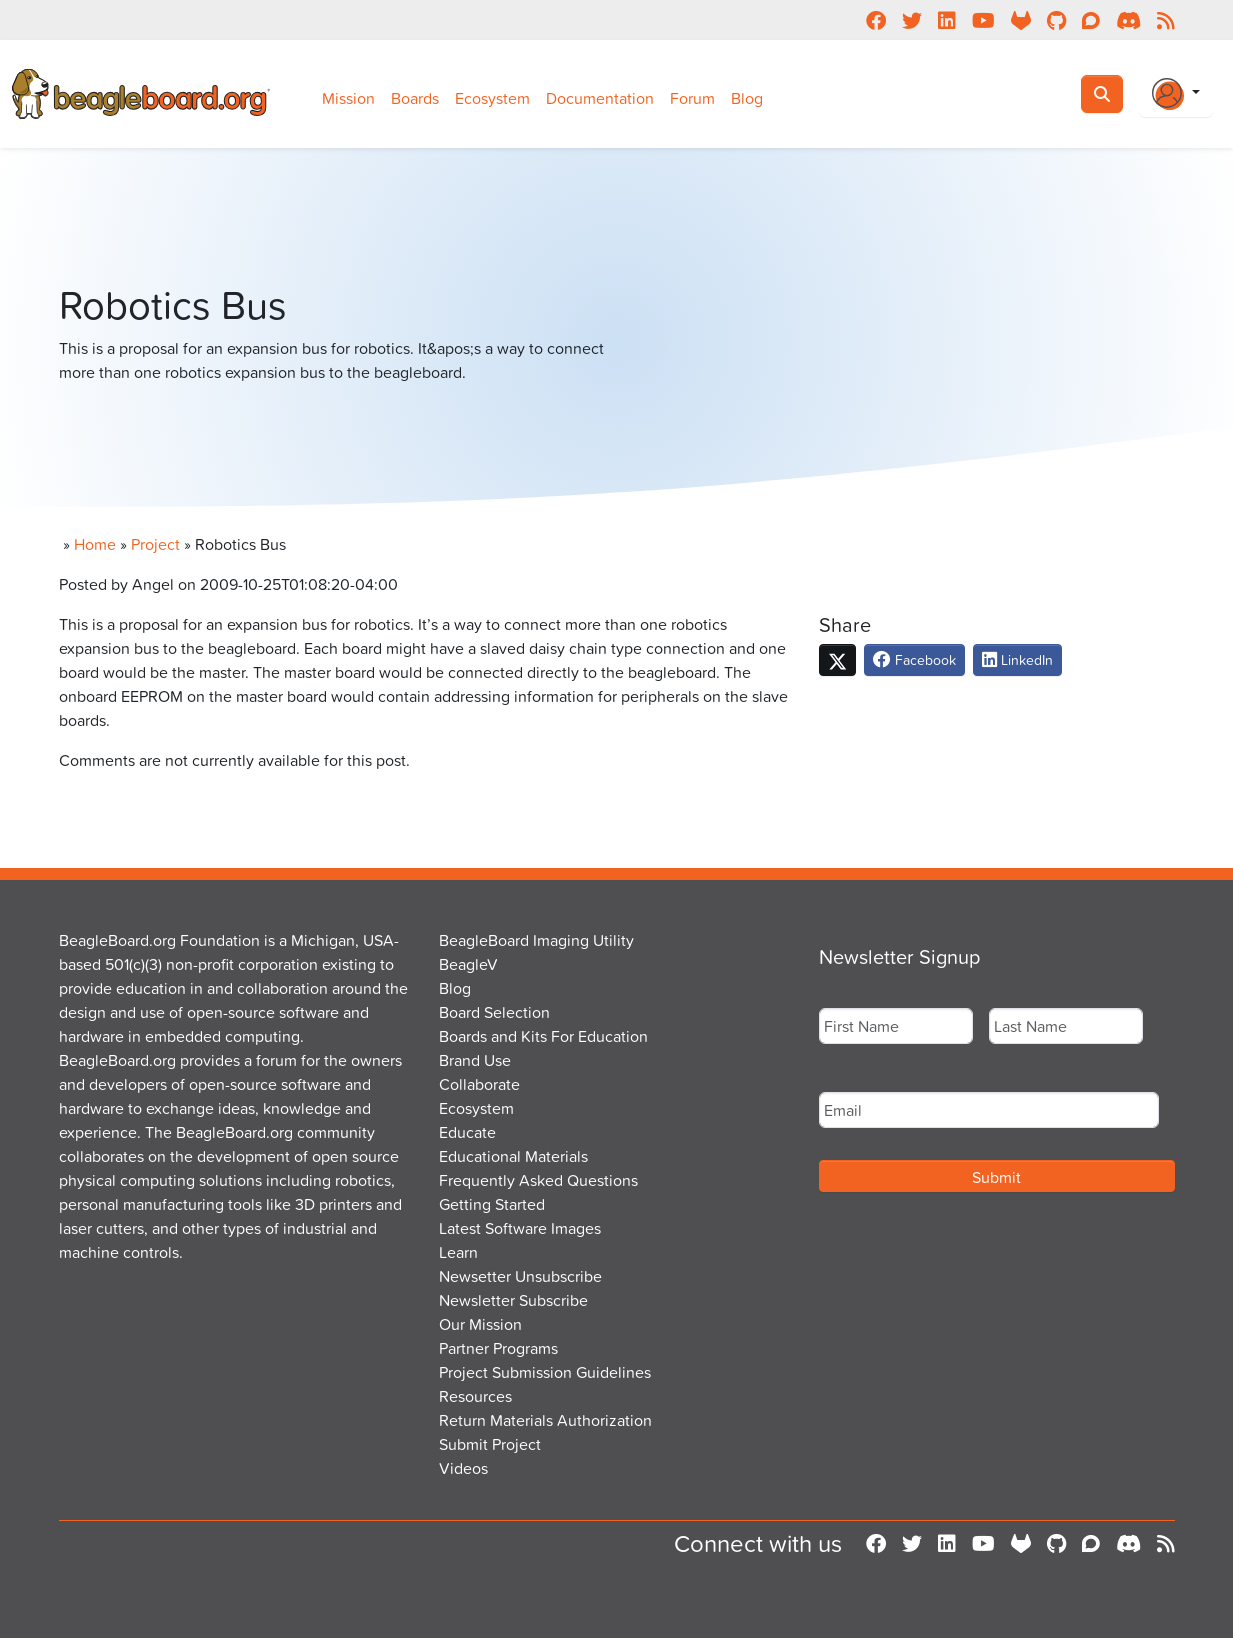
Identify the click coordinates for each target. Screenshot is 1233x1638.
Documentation (600, 98)
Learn (458, 1252)
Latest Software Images (520, 1228)
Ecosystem (492, 98)
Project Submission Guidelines (545, 1372)
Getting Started (492, 1204)
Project (155, 544)
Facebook (914, 659)
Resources (475, 1396)
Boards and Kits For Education (543, 1036)
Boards (415, 98)
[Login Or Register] (1176, 94)
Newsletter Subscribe (513, 1300)
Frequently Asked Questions (538, 1180)
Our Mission (480, 1324)
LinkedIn (1017, 659)
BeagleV (468, 964)
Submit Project (490, 1444)
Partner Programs (498, 1348)
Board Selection (494, 1012)
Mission (348, 98)
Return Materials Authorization (545, 1420)
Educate (467, 1132)
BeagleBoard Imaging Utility (536, 940)
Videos (463, 1468)
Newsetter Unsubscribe (520, 1276)
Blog (747, 98)
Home (95, 544)
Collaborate (479, 1084)
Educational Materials (513, 1156)
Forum (692, 98)
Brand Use (475, 1060)
